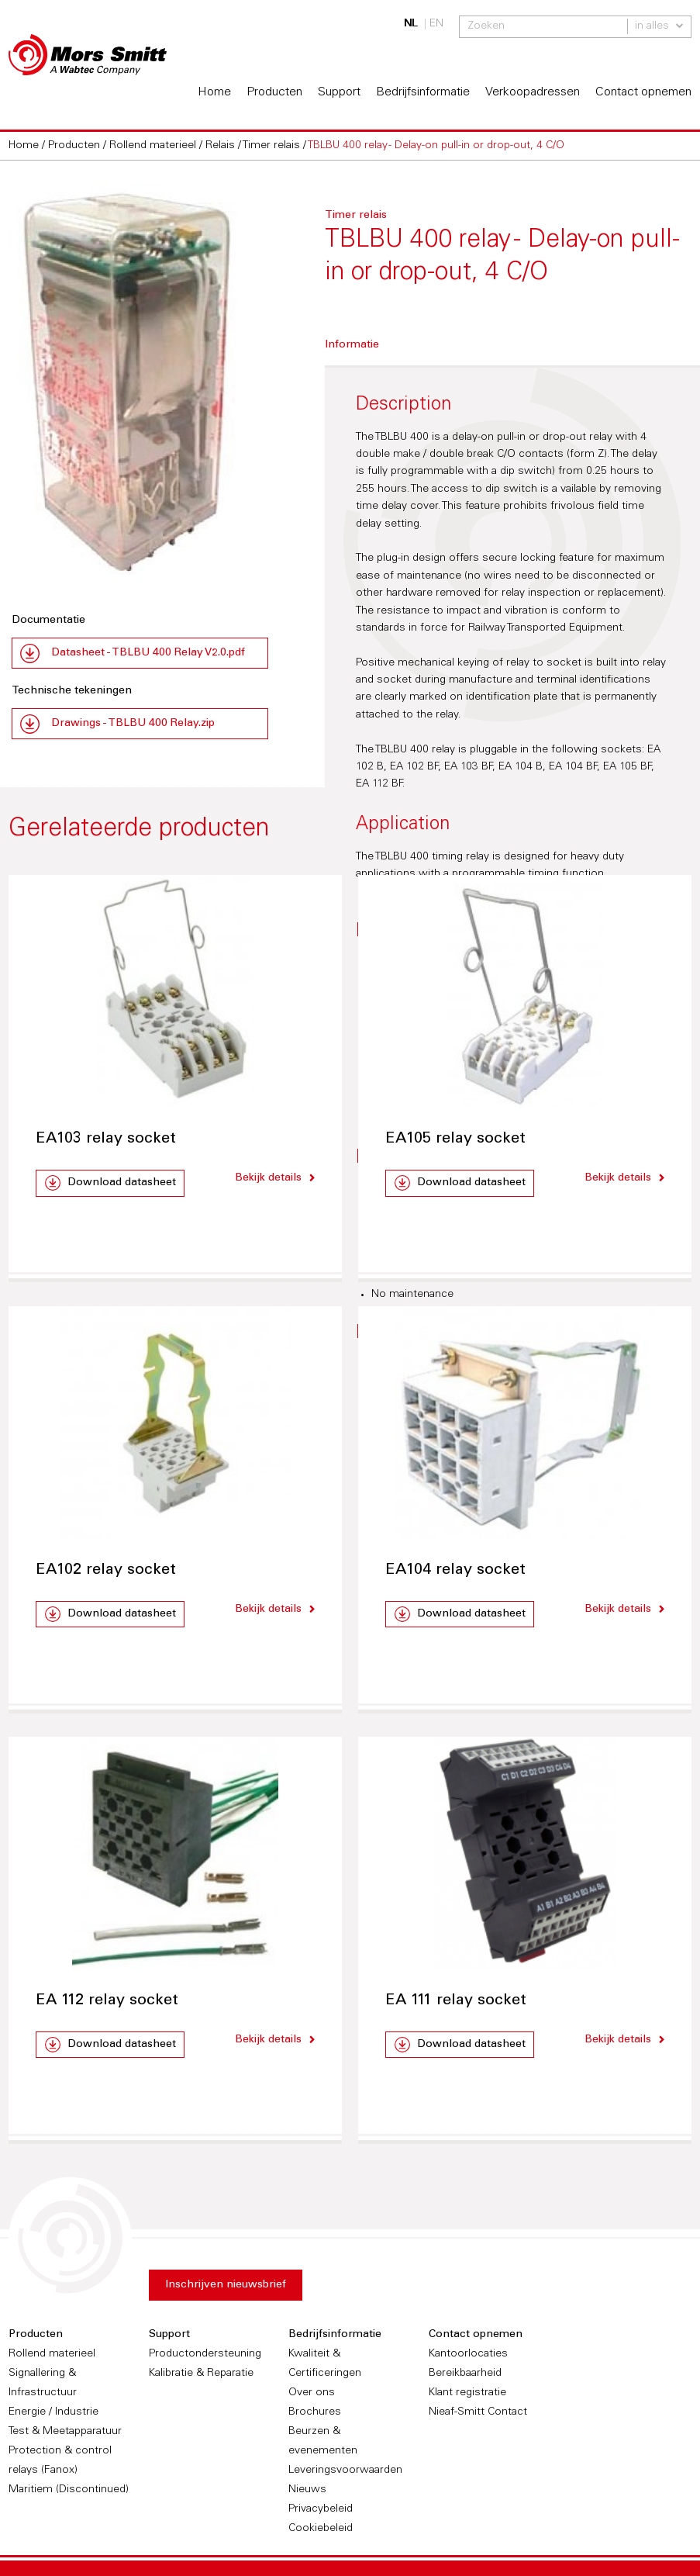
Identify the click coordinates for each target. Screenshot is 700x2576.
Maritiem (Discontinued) (69, 2488)
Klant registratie (467, 2391)
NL (410, 24)
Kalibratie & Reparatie (201, 2372)
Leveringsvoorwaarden (345, 2469)
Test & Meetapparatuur (65, 2430)
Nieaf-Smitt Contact (478, 2410)
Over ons (311, 2391)
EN (436, 24)
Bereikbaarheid (465, 2372)
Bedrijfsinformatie (423, 91)
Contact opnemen (643, 91)
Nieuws (307, 2488)
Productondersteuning (205, 2352)
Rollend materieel (52, 2352)
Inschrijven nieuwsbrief (225, 2283)
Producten (274, 91)
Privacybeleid (320, 2507)
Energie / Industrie (53, 2410)
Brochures (314, 2410)
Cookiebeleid (320, 2527)
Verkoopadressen (532, 91)
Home (214, 91)
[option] (140, 380)
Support (339, 91)
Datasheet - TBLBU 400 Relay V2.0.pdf (148, 651)
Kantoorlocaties (468, 2352)
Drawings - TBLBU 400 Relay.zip (133, 722)
